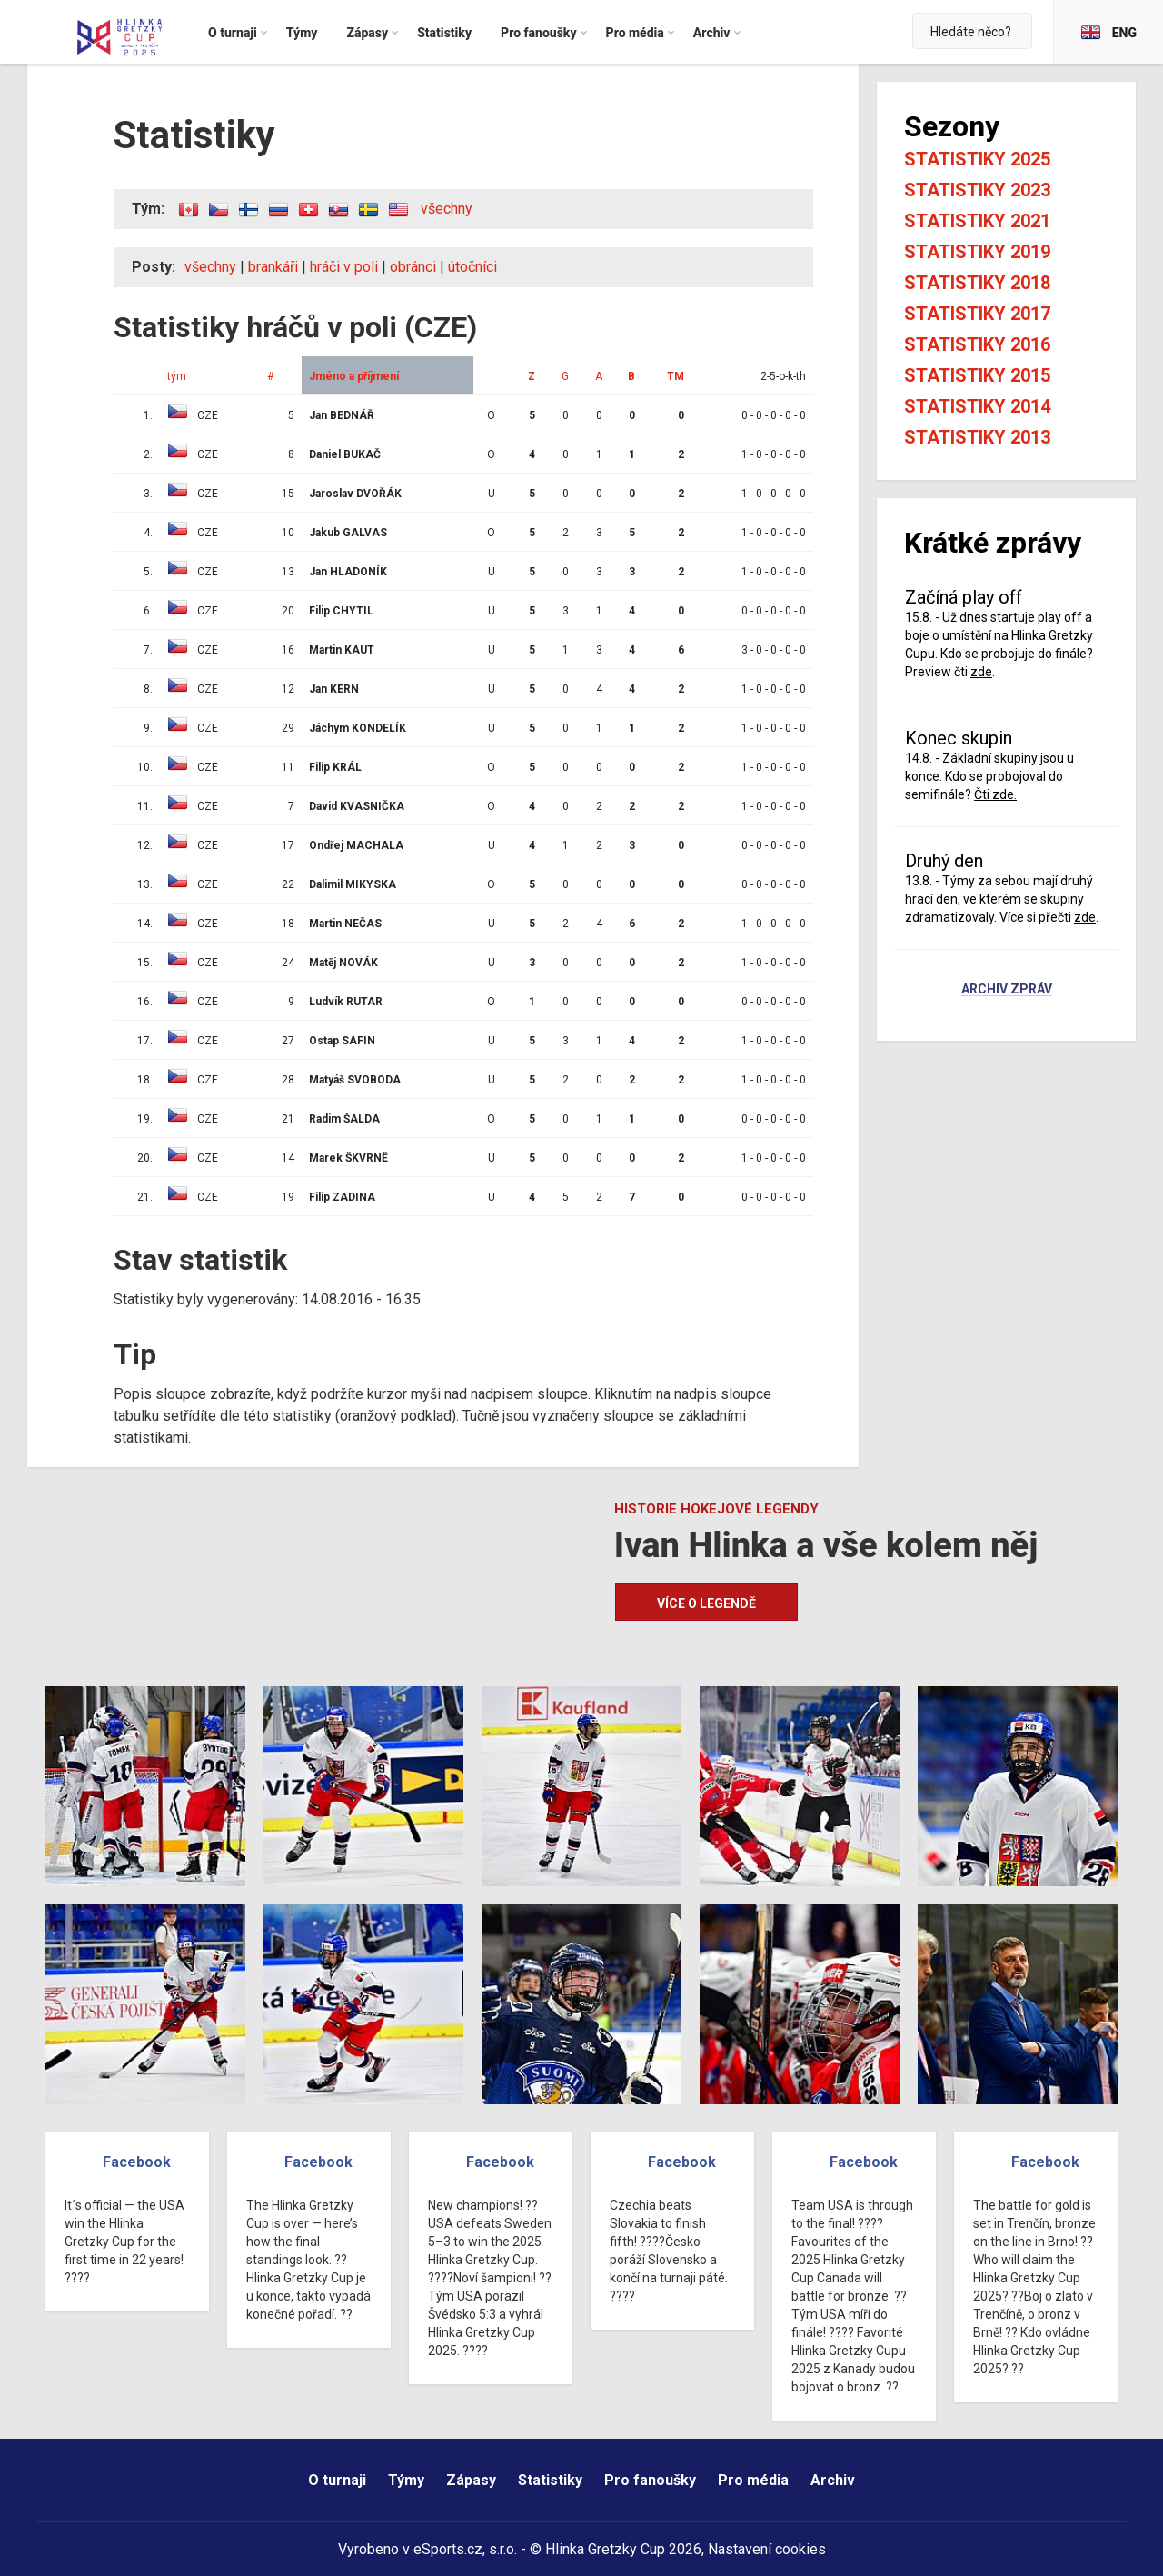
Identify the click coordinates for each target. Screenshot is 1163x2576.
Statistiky (550, 2480)
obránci (413, 266)
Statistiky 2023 (977, 190)
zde (981, 671)
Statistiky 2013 (977, 437)
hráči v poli (344, 266)
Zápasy (471, 2480)
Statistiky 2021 (977, 221)
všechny (446, 208)
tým (176, 376)
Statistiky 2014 (977, 406)
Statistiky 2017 (977, 313)
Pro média (753, 2480)
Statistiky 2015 (977, 375)
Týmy (406, 2480)
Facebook (137, 2162)
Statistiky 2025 (977, 159)
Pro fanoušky (650, 2480)
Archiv (832, 2480)
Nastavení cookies (767, 2549)
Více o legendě (706, 1603)
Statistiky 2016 (977, 344)
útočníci (472, 266)
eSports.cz (447, 2549)
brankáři (273, 266)
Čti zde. (995, 794)
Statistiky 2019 (977, 252)
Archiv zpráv (1006, 989)
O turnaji (337, 2480)
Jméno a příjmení (354, 376)
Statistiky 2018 (977, 283)
